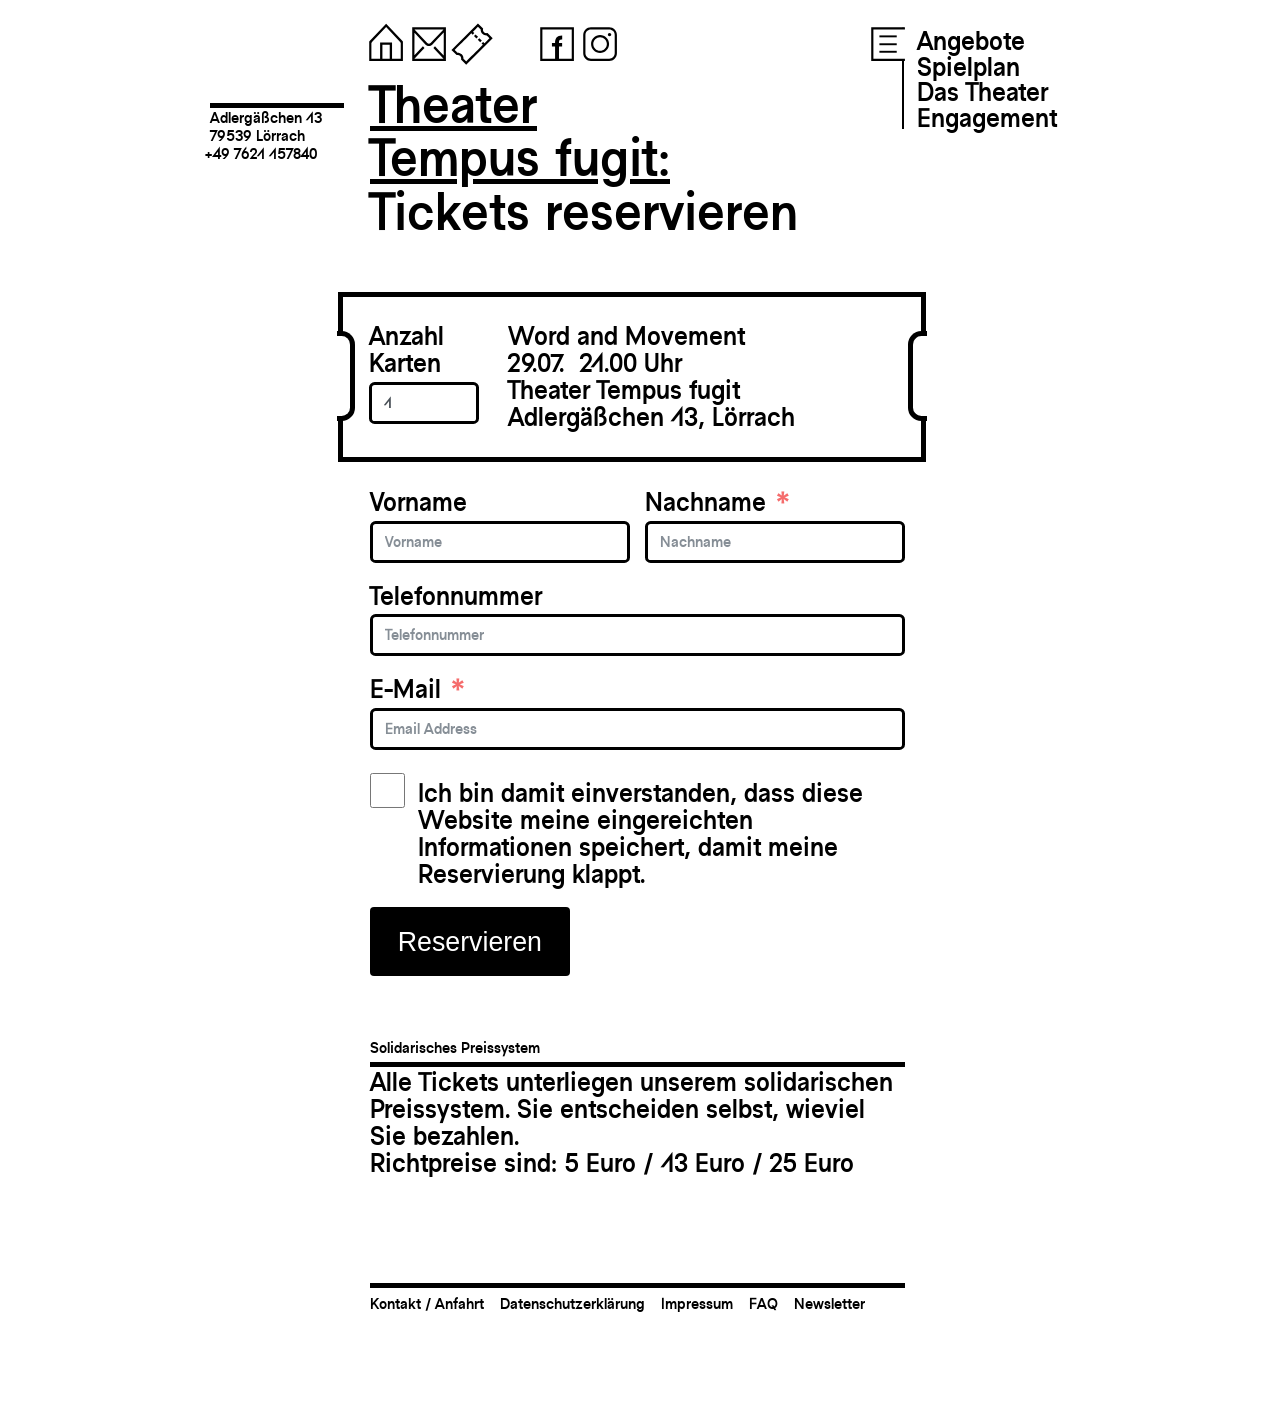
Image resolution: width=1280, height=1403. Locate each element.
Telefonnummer (456, 596)
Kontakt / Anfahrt (427, 1303)
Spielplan (968, 67)
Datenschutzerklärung (572, 1303)
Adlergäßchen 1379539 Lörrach (266, 126)
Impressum (697, 1303)
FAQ (763, 1303)
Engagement (987, 118)
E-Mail (405, 689)
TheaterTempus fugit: (520, 131)
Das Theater (982, 92)
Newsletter (829, 1303)
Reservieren (470, 942)
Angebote (971, 41)
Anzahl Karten (406, 350)
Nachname (705, 502)
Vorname (418, 502)
